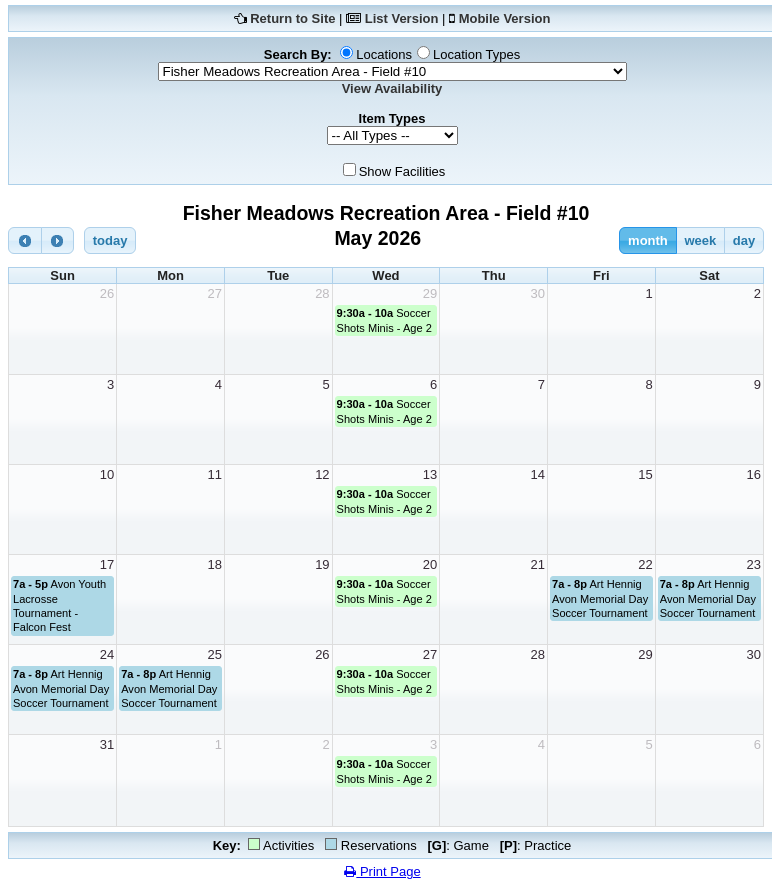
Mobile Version (505, 18)
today (110, 240)
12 (322, 474)
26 (107, 293)
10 (107, 474)
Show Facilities (402, 171)
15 (645, 474)
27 (214, 293)
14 (538, 474)
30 (538, 293)
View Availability (392, 88)
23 (754, 564)
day (744, 240)
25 (214, 654)
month (648, 240)
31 (107, 744)
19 (322, 564)
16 (754, 474)
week (700, 240)
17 (107, 564)
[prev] (25, 240)
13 (430, 474)
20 (430, 564)
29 (430, 293)
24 (107, 654)
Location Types (476, 54)
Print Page (382, 871)
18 (214, 564)
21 (538, 564)
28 (322, 293)
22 (645, 564)
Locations (384, 54)
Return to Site (292, 18)
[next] (58, 240)
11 (214, 474)
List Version (402, 18)
